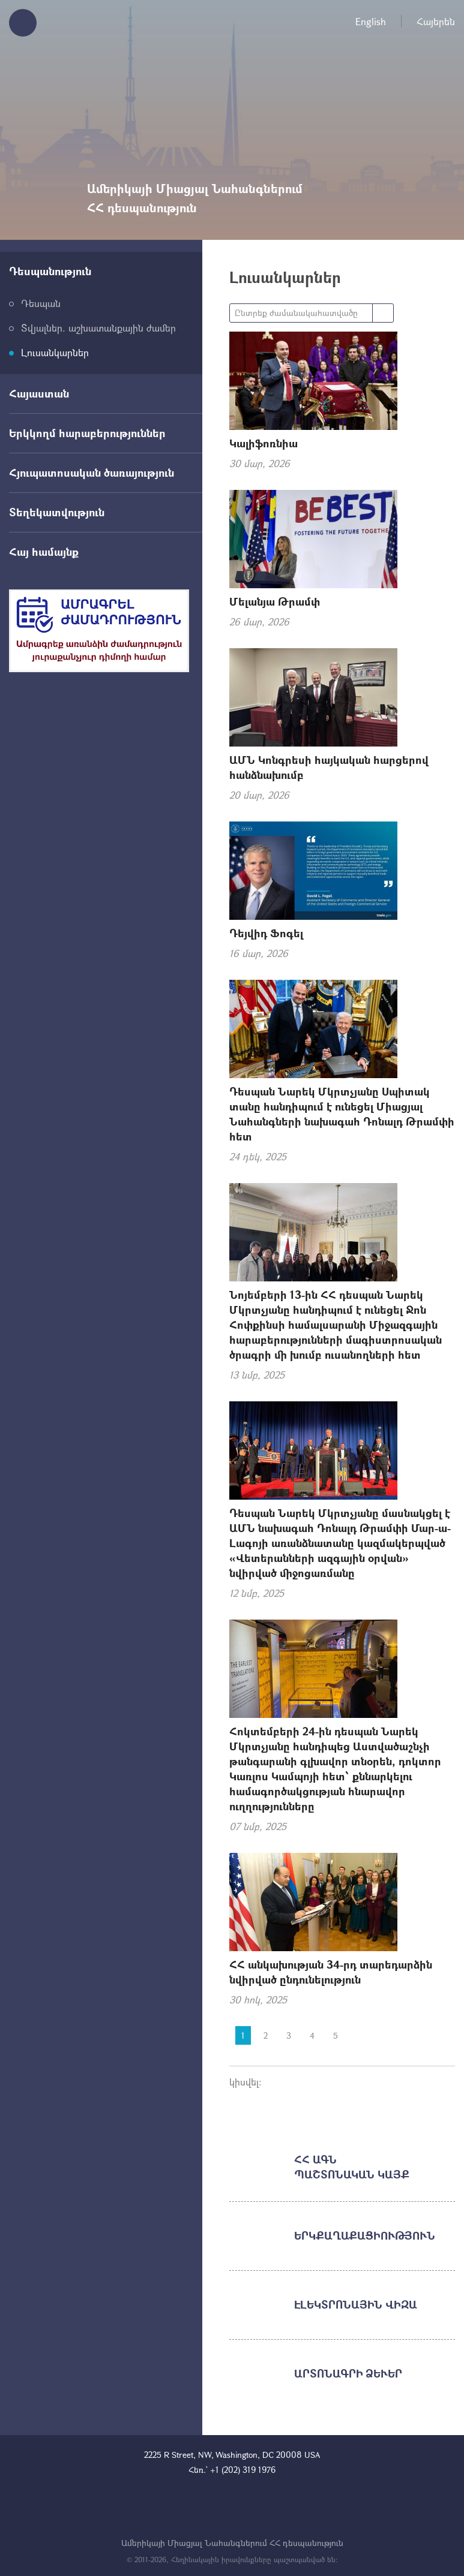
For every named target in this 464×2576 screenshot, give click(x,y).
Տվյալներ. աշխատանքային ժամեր (98, 327)
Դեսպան (41, 303)
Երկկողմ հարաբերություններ (87, 433)
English (370, 21)
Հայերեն (436, 21)
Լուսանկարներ (55, 352)
